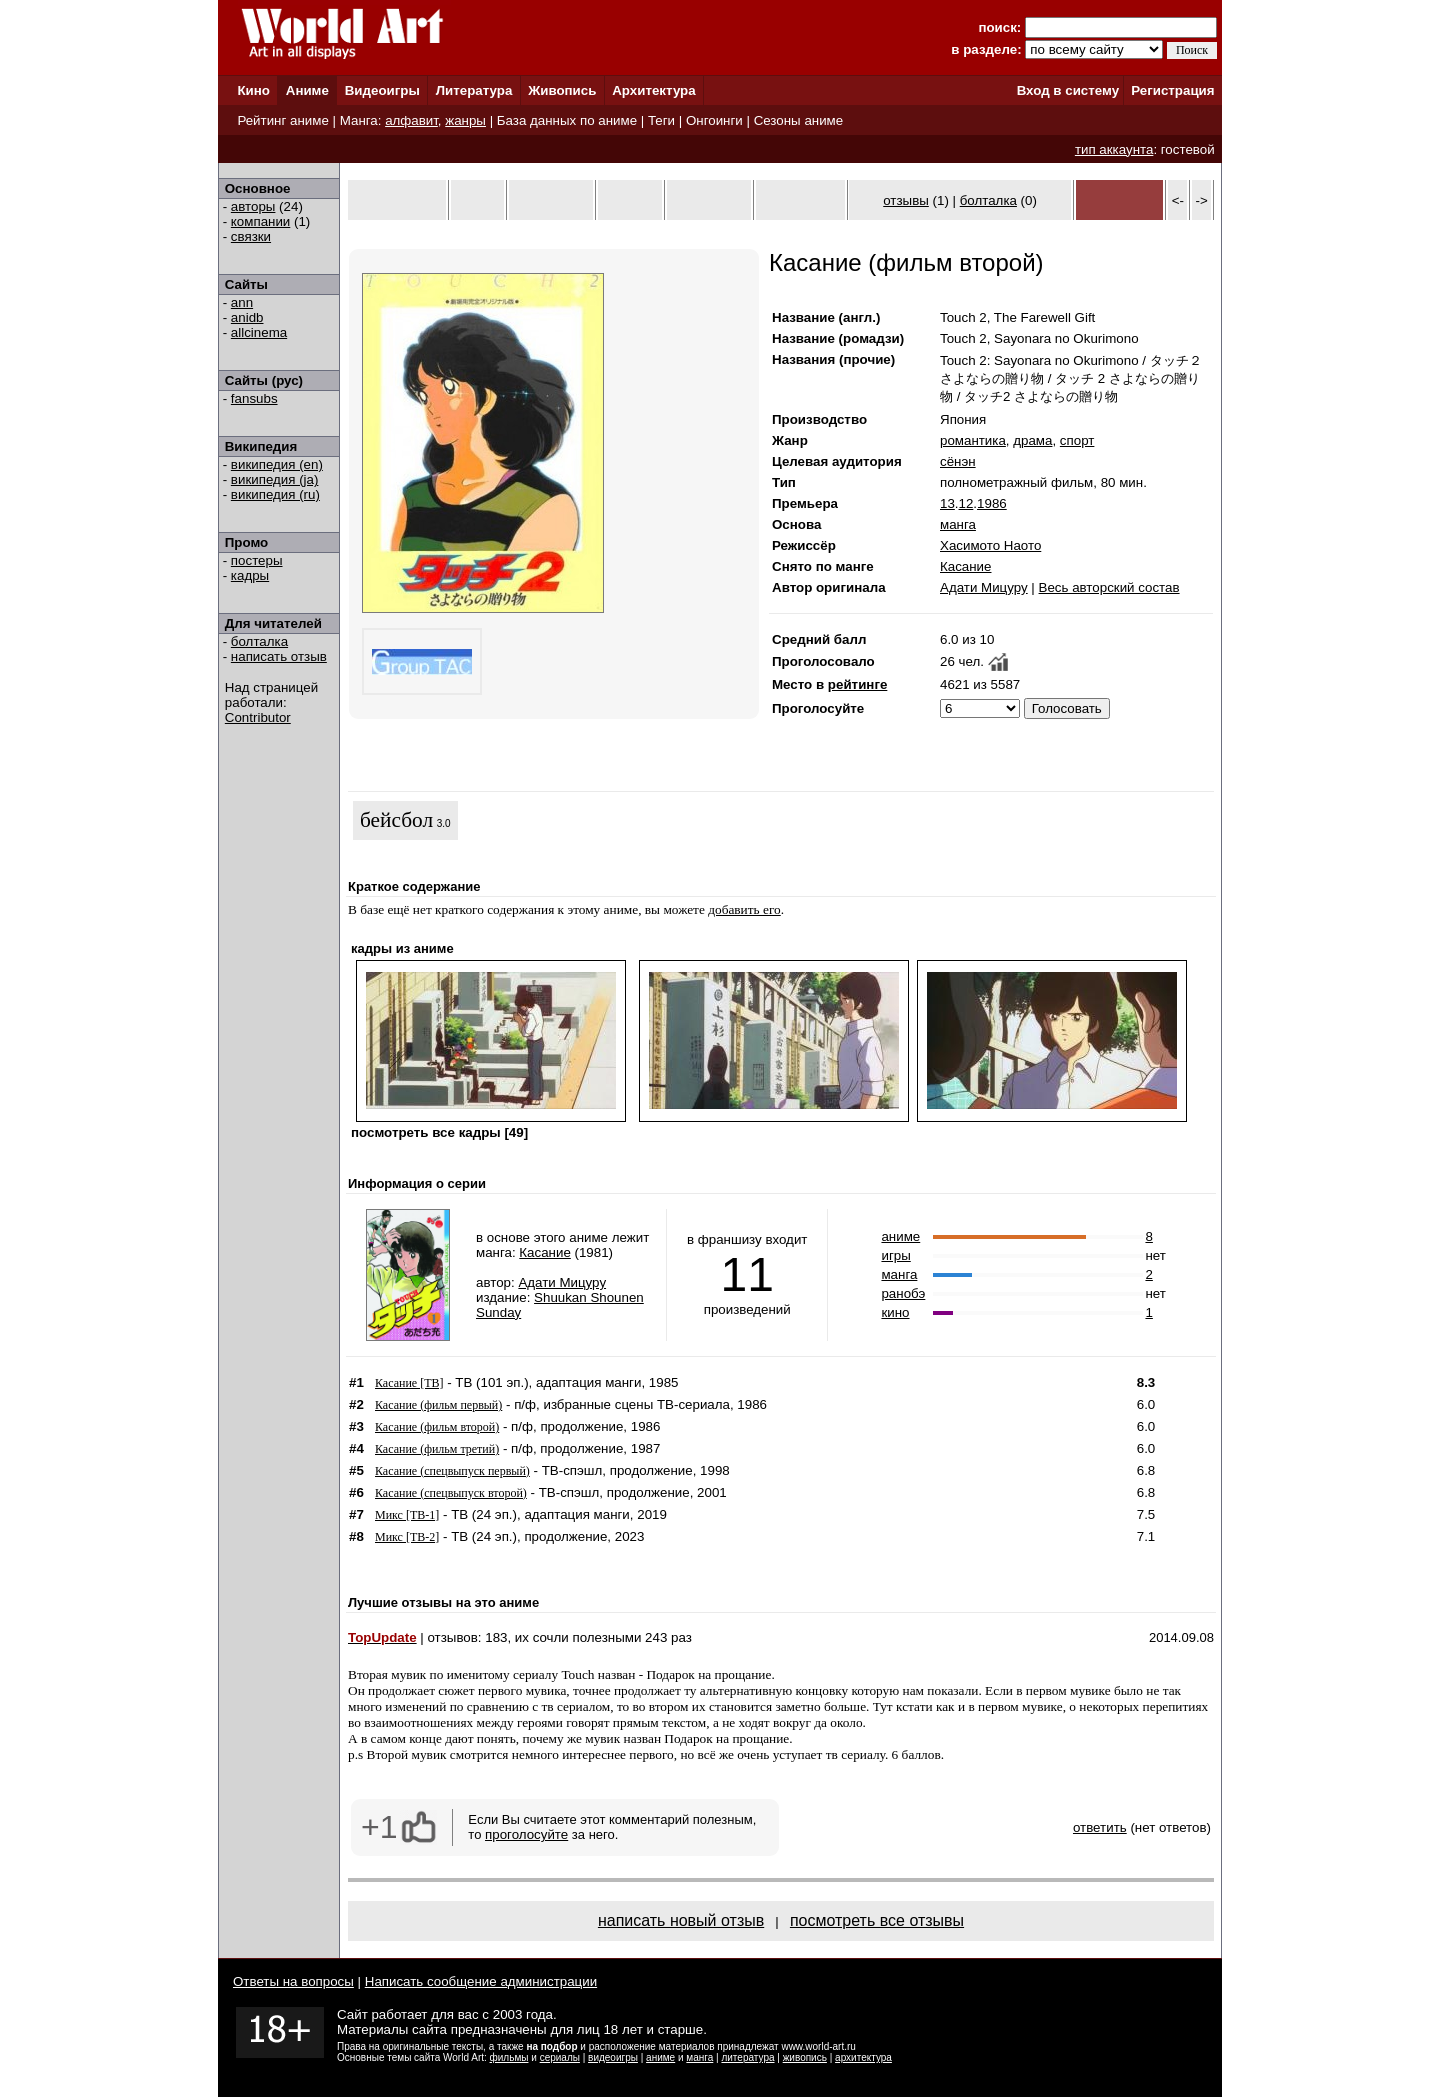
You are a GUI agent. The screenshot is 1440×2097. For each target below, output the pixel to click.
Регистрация (1172, 90)
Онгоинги (714, 120)
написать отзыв (279, 656)
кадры (250, 575)
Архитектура (653, 90)
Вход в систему (1068, 90)
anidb (247, 317)
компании (260, 221)
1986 (992, 503)
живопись (805, 2057)
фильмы (509, 2057)
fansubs (254, 398)
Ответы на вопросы (293, 1981)
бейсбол (396, 820)
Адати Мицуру (984, 587)
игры (895, 1255)
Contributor (258, 717)
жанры (465, 120)
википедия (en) (277, 464)
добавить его (744, 909)
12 (966, 503)
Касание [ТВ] (409, 1383)
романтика (973, 440)
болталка (259, 641)
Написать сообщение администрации (481, 1981)
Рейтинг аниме (282, 120)
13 (947, 503)
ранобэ (903, 1293)
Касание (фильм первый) (438, 1405)
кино (895, 1312)
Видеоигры (382, 90)
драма (1032, 440)
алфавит (411, 120)
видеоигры (613, 2057)
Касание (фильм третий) (437, 1449)
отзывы (906, 200)
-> (1202, 200)
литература (747, 2057)
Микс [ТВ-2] (407, 1537)
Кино (253, 90)
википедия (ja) (275, 479)
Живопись (562, 90)
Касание (965, 566)
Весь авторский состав (1109, 587)
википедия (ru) (275, 494)
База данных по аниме (567, 120)
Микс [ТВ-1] (407, 1515)
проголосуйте (526, 1834)
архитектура (863, 2057)
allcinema (259, 332)
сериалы (560, 2057)
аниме (900, 1236)
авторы (253, 206)
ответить (1100, 1827)
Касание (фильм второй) (437, 1427)
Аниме (307, 90)
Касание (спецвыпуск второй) (451, 1493)
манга (958, 524)
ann (242, 302)
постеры (257, 560)
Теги (661, 120)
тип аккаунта (1114, 149)
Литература (474, 90)
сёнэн (958, 461)
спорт (1077, 440)
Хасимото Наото (990, 545)
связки (251, 236)
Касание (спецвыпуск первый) (452, 1471)
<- (1178, 200)
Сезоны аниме (799, 120)
